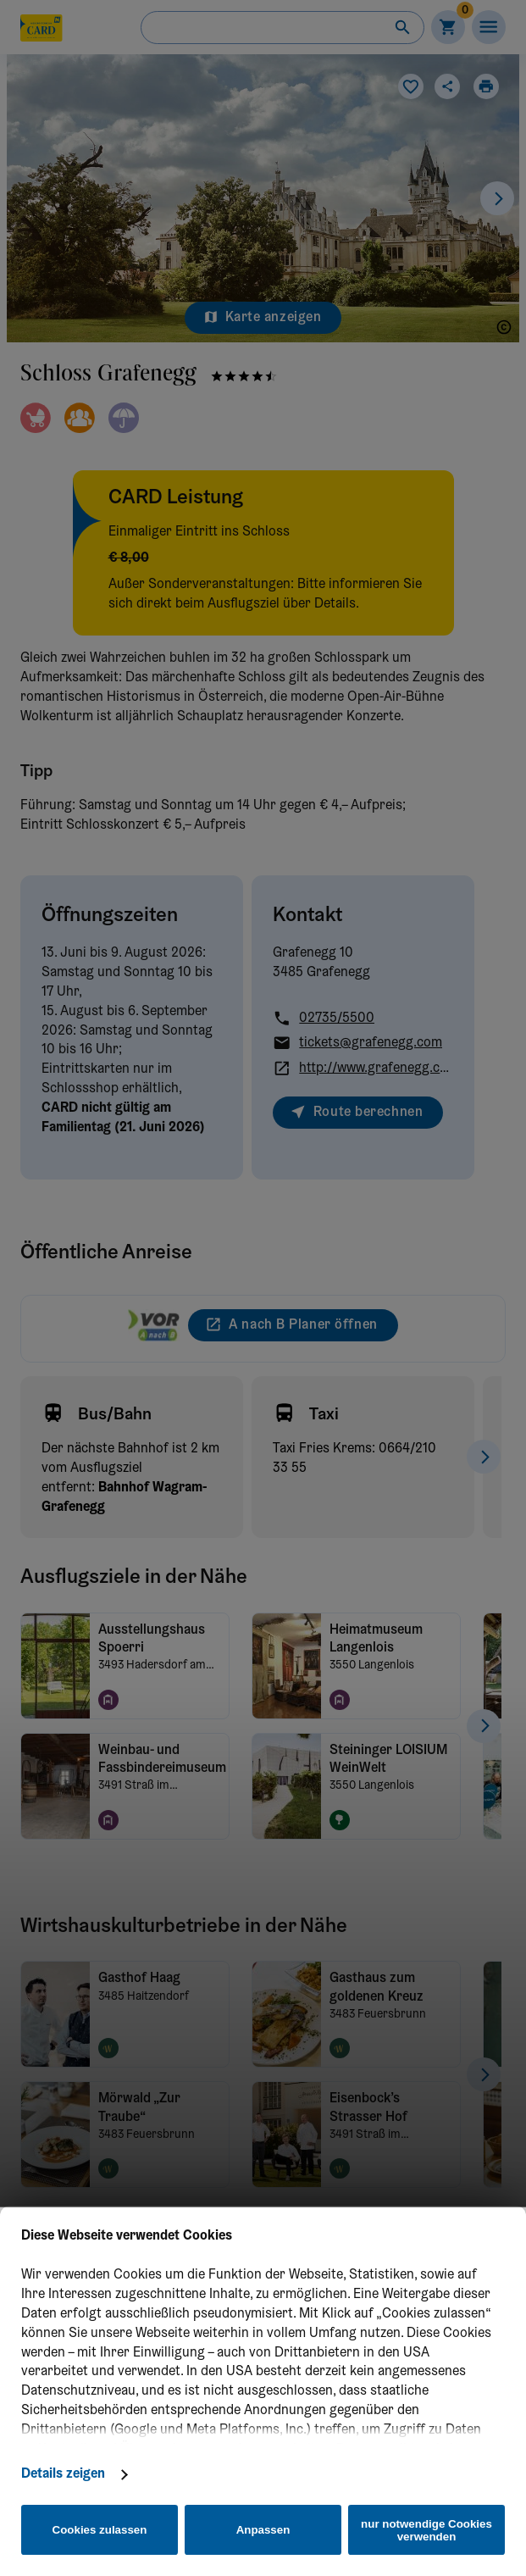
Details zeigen (63, 2474)
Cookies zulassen (100, 2529)
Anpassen (263, 2529)
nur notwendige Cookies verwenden (426, 2530)
